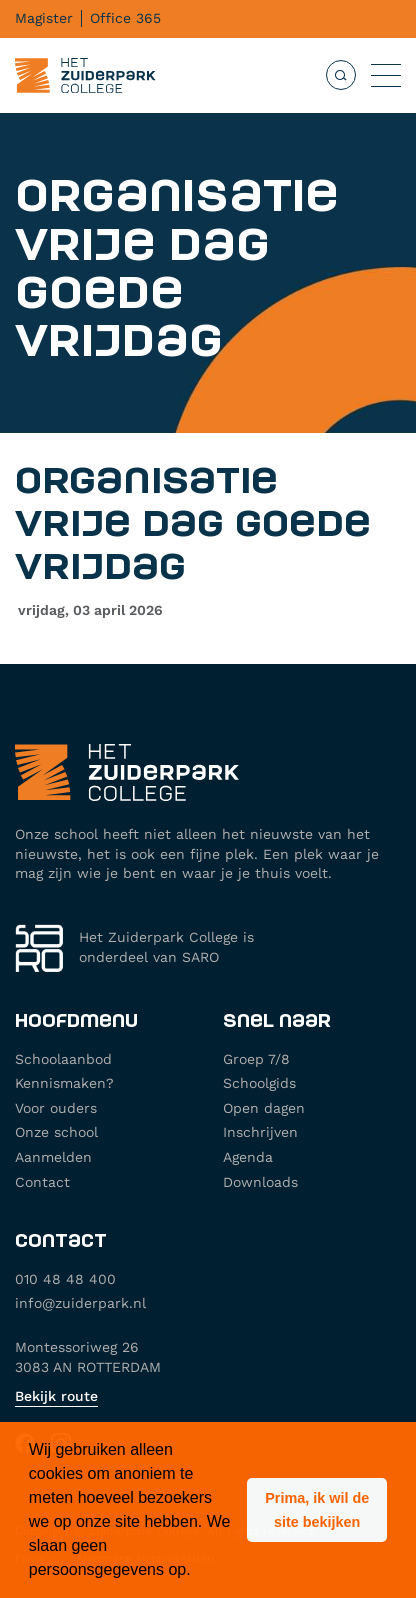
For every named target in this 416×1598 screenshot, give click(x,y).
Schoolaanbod (63, 1059)
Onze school (56, 1132)
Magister (44, 18)
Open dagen (264, 1108)
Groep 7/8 (256, 1059)
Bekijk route (56, 1396)
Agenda (248, 1157)
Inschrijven (260, 1132)
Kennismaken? (64, 1083)
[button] (317, 1510)
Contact (42, 1182)
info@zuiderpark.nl (80, 1303)
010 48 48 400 (65, 1279)
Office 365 (125, 18)
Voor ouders (56, 1108)
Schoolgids (259, 1083)
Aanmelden (53, 1157)
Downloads (260, 1182)
